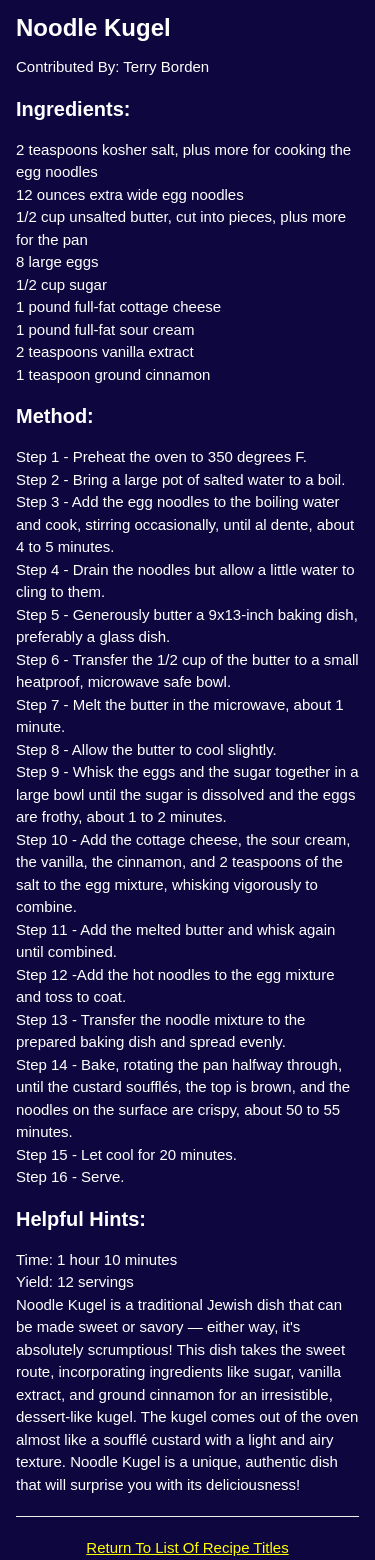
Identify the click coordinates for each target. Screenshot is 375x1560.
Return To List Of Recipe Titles (187, 1547)
